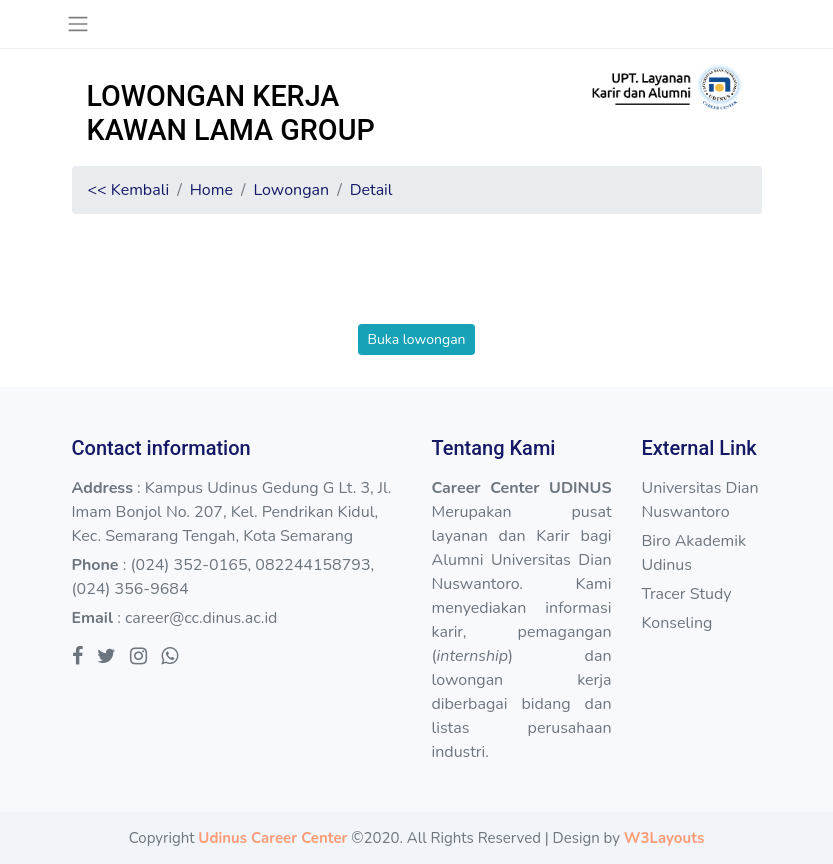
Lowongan (291, 190)
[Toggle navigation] (78, 24)
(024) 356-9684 (130, 589)
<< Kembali (129, 190)
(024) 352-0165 (188, 565)
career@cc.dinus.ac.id (201, 618)
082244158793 (312, 565)
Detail (371, 190)
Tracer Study (686, 594)
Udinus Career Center (272, 838)
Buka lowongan (416, 339)
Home (211, 190)
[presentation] (417, 285)
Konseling (676, 623)
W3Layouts (664, 838)
